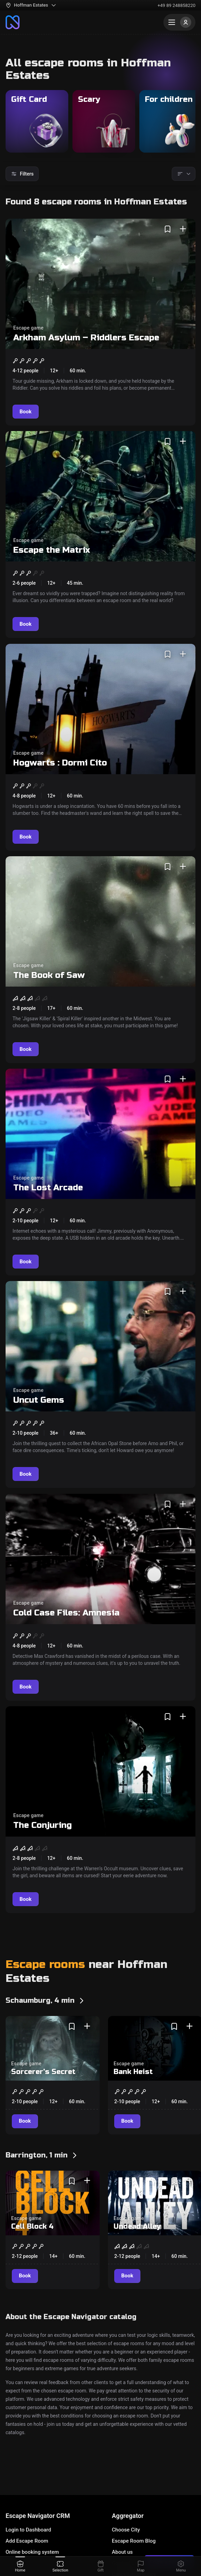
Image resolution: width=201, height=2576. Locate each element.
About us (122, 2552)
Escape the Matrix (51, 550)
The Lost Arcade (48, 1188)
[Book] (26, 412)
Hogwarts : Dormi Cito (60, 763)
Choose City (126, 2530)
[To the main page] (13, 22)
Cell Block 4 (32, 2226)
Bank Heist (133, 2071)
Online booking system (32, 2552)
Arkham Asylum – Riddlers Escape (86, 338)
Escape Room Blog (134, 2541)
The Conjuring (42, 1825)
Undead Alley (137, 2226)
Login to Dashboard (28, 2530)
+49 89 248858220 (176, 5)
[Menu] (179, 22)
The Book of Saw (49, 975)
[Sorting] (183, 174)
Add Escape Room (27, 2541)
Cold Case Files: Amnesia (66, 1612)
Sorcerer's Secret (43, 2071)
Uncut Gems (38, 1400)
